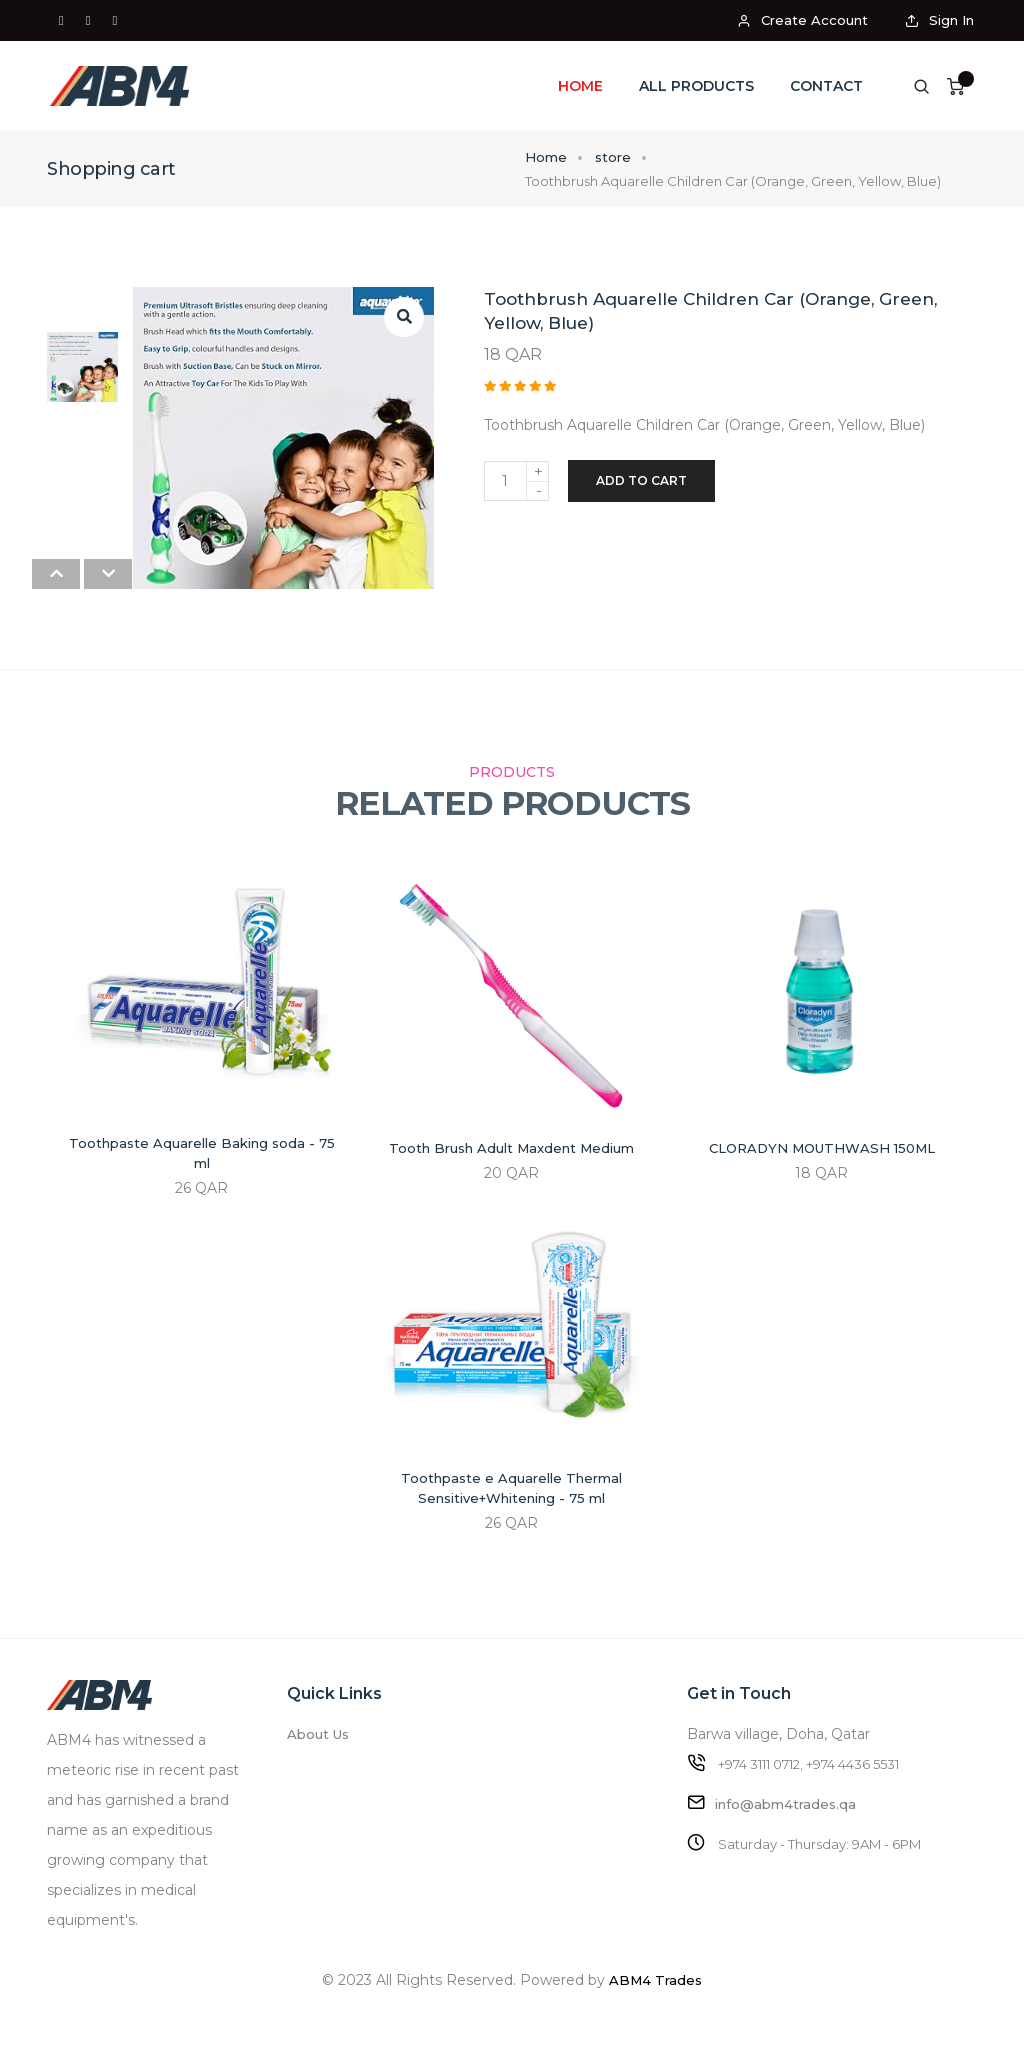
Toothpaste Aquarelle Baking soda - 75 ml (202, 1153)
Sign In (939, 20)
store (613, 157)
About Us (318, 1734)
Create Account (802, 20)
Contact (826, 86)
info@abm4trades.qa (785, 1804)
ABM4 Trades (655, 1980)
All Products (696, 86)
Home (580, 86)
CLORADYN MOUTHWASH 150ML (822, 1148)
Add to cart (641, 480)
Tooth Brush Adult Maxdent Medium (511, 1148)
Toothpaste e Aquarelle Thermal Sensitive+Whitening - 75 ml (511, 1488)
